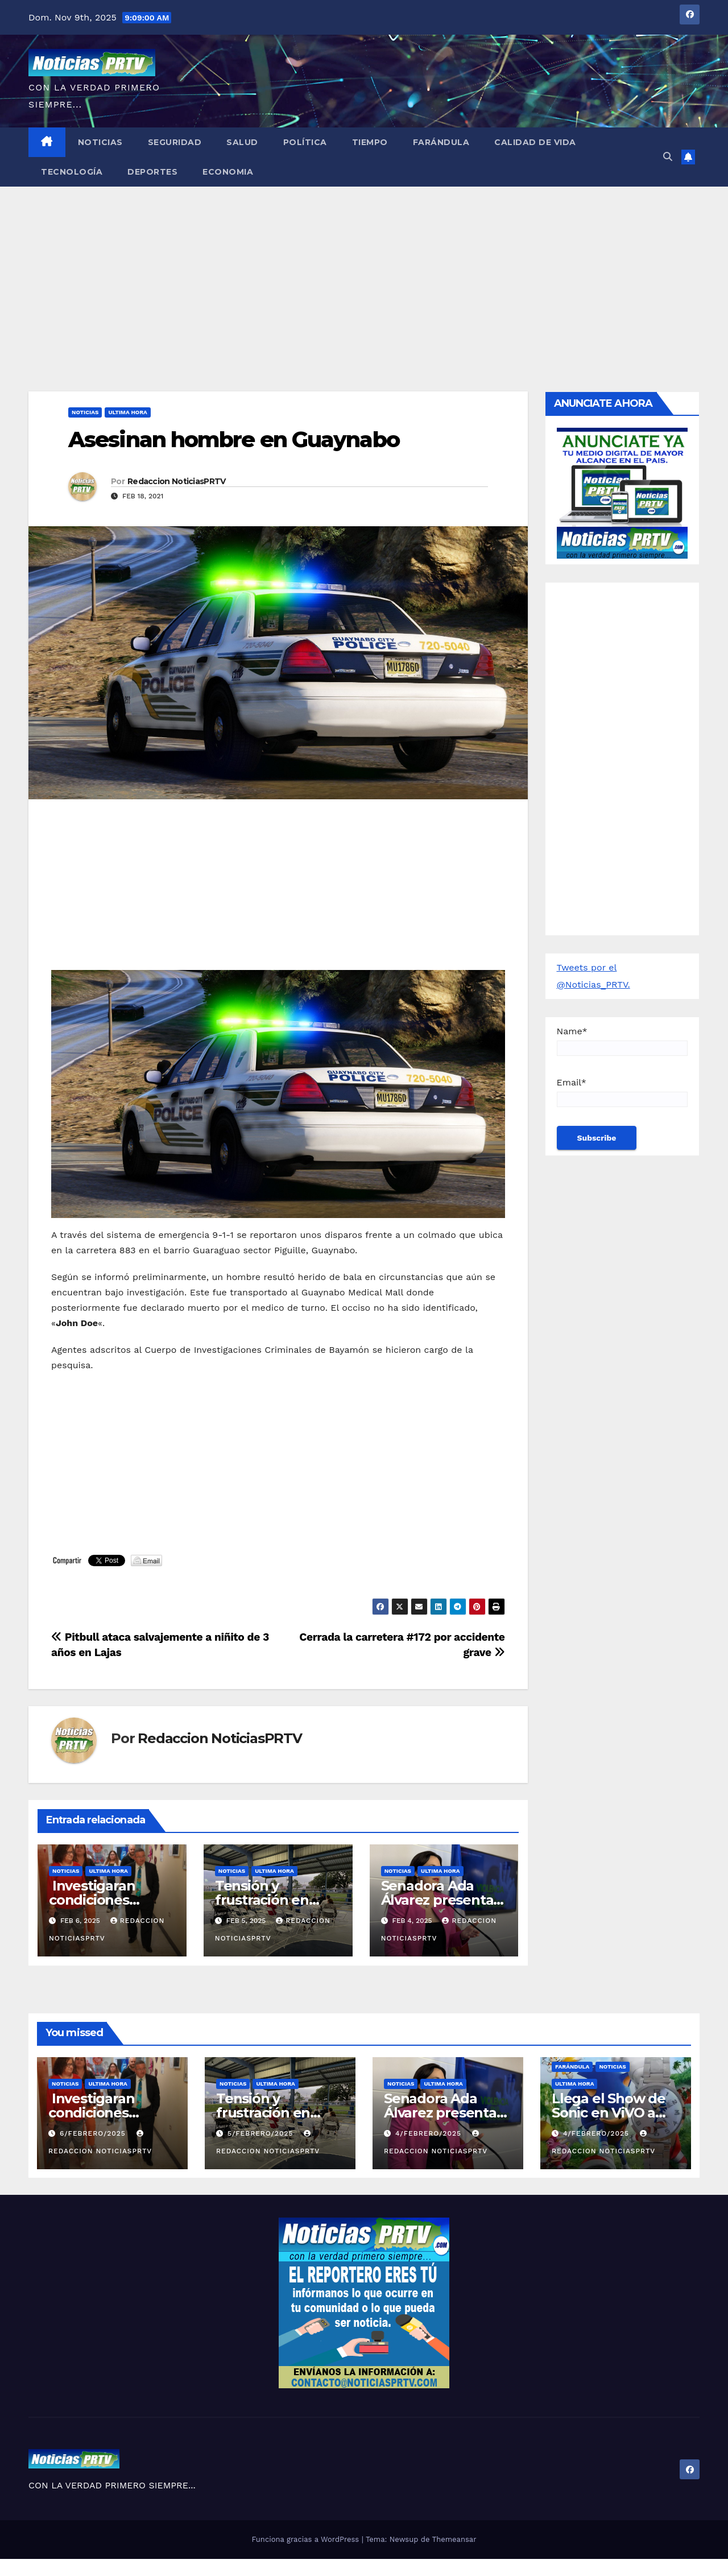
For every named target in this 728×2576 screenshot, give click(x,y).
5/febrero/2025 (262, 2133)
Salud (242, 142)
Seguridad (175, 142)
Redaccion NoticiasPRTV (176, 481)
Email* (622, 1092)
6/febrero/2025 (94, 2133)
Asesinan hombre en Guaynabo (233, 439)
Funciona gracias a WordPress (306, 2539)
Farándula (441, 142)
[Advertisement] (364, 272)
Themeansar (454, 2539)
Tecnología (71, 172)
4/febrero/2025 (429, 2133)
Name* (622, 1041)
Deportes (152, 172)
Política (305, 142)
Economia (227, 172)
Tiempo (370, 142)
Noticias (100, 142)
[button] (667, 156)
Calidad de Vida (535, 142)
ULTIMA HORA (127, 412)
